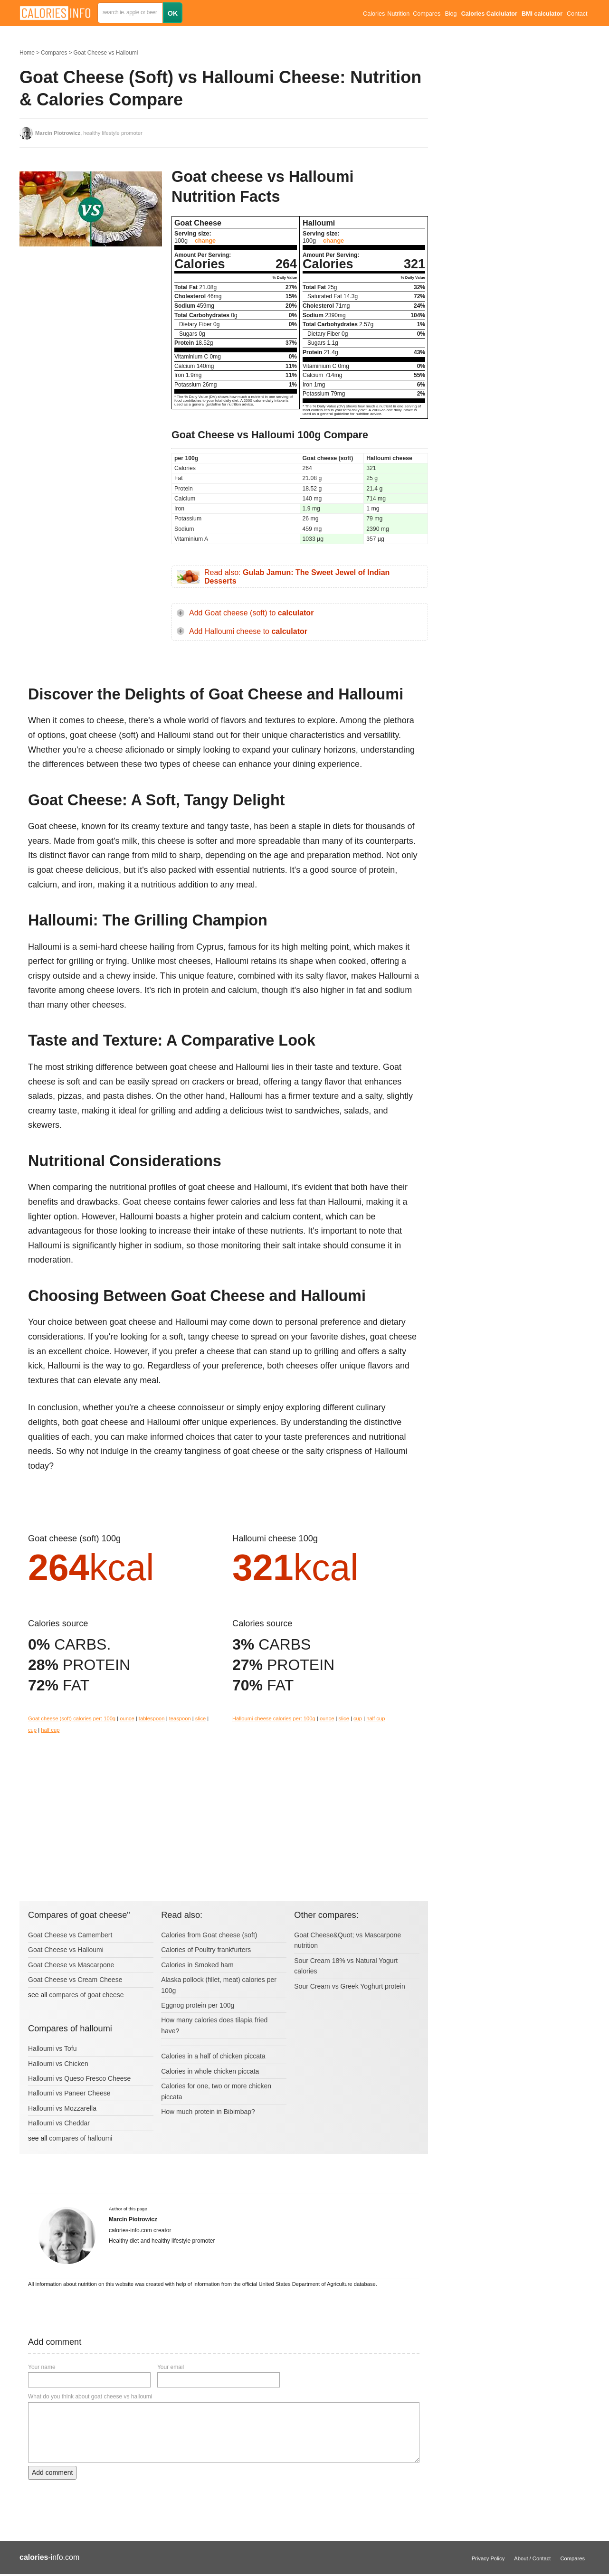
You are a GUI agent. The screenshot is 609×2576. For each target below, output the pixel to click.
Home (27, 52)
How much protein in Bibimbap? (208, 2111)
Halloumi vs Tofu (52, 2048)
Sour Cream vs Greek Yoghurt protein (349, 1986)
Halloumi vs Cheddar (59, 2123)
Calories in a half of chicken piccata (213, 2056)
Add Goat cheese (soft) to (251, 613)
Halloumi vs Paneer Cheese (69, 2093)
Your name (42, 2367)
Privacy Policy (488, 2558)
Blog (451, 13)
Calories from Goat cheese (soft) (209, 1935)
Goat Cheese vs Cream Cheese (75, 1979)
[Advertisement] (90, 332)
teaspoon (180, 1718)
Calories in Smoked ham (197, 1965)
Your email (170, 2367)
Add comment (52, 2472)
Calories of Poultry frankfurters (206, 1949)
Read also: (297, 576)
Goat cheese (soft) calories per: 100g (71, 1718)
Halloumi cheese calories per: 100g (273, 1718)
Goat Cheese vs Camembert (70, 1935)
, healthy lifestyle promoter (89, 133)
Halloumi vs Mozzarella (62, 2108)
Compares (426, 13)
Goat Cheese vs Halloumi (105, 52)
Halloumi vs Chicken (58, 2063)
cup (32, 1730)
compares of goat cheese (86, 1995)
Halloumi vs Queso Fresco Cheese (79, 2078)
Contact (577, 13)
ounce (127, 1718)
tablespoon (152, 1718)
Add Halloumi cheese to (248, 631)
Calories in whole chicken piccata (210, 2071)
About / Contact (532, 2558)
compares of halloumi (80, 2138)
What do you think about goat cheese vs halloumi (90, 2396)
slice (200, 1718)
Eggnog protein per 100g (197, 2005)
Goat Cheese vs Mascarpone (71, 1965)
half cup (50, 1730)
